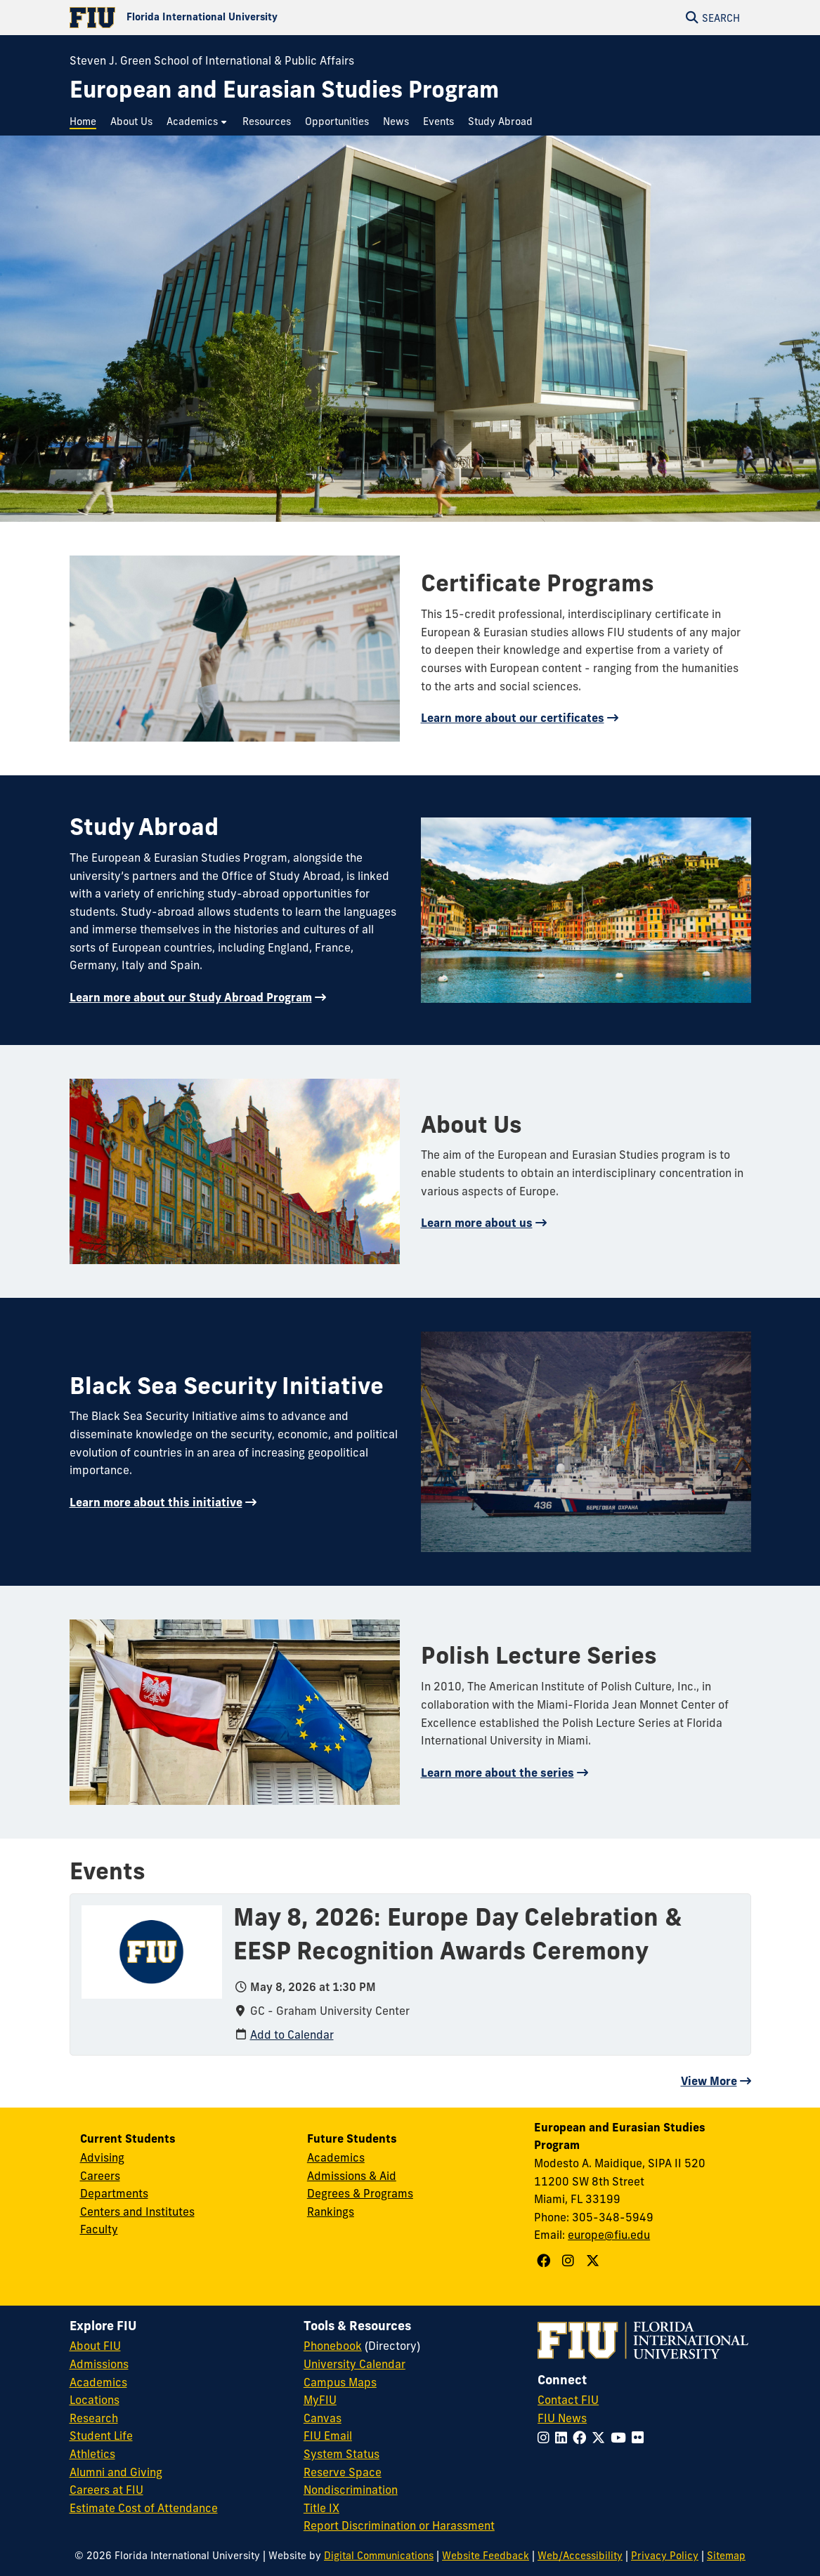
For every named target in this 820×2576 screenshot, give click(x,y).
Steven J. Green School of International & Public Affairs (212, 60)
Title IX (321, 2508)
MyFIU (320, 2400)
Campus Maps (340, 2382)
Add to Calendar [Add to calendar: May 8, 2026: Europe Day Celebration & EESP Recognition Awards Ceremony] (292, 2035)
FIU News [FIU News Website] (562, 2418)
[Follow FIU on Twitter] (601, 2437)
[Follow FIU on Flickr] (640, 2437)
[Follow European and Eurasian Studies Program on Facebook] (545, 2260)
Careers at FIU (106, 2490)
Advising (102, 2157)
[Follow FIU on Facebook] (582, 2437)
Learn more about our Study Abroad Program (191, 997)
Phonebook (333, 2346)
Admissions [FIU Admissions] (99, 2364)
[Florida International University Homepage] (240, 17)
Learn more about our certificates (512, 718)
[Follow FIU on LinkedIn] (564, 2437)
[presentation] (152, 1951)
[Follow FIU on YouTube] (621, 2437)
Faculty (99, 2229)
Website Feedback (485, 2555)
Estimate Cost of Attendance (144, 2508)
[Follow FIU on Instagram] (546, 2437)
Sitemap (726, 2555)
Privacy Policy (664, 2555)
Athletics (92, 2454)
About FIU (95, 2346)
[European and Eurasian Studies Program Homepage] (284, 89)
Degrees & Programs (360, 2193)
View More (709, 2081)
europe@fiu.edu (609, 2235)
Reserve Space (343, 2472)
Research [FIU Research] (94, 2418)
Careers (100, 2176)
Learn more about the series (497, 1773)
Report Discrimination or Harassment (399, 2525)
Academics (336, 2157)
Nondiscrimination (351, 2490)
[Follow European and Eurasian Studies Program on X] (594, 2260)
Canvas (322, 2418)
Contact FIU (568, 2400)
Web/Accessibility (580, 2555)
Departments (114, 2193)
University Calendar (354, 2364)
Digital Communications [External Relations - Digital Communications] (379, 2555)
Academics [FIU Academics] (98, 2382)
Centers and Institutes (137, 2211)
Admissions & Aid (351, 2176)
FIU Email (328, 2436)
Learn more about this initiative (156, 1502)
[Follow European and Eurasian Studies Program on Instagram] (569, 2260)
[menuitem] (86, 122)
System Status (341, 2454)
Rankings (330, 2211)
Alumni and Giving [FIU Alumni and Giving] (116, 2472)
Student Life (101, 2436)
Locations (94, 2400)
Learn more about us (477, 1223)
